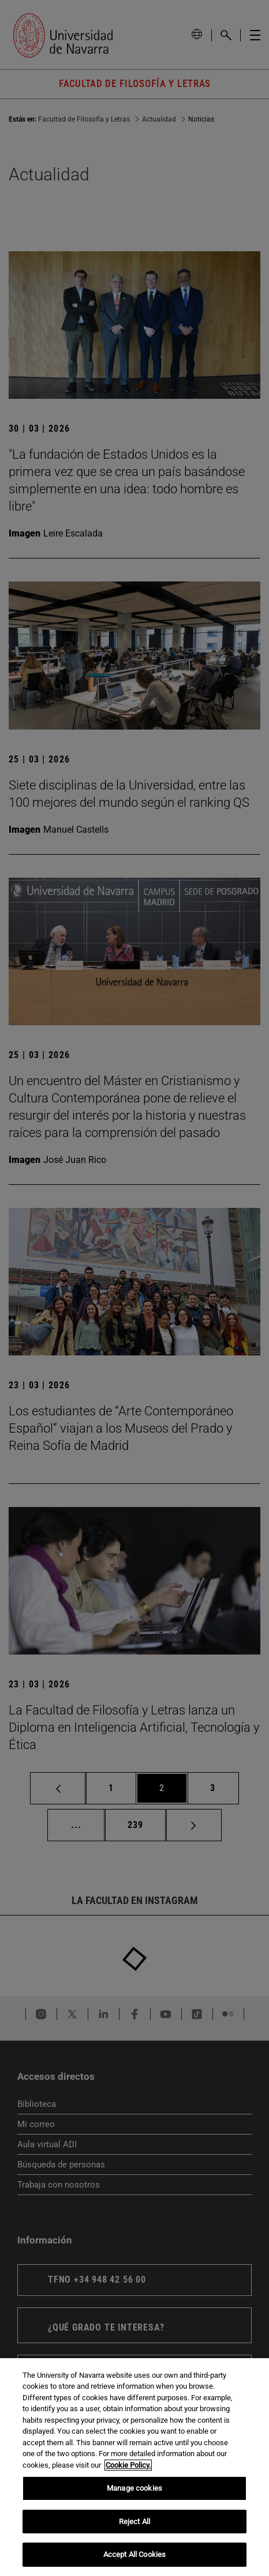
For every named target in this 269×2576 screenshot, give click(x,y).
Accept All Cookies (134, 2554)
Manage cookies (134, 2488)
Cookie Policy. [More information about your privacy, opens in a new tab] (128, 2465)
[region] (134, 2467)
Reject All (134, 2521)
